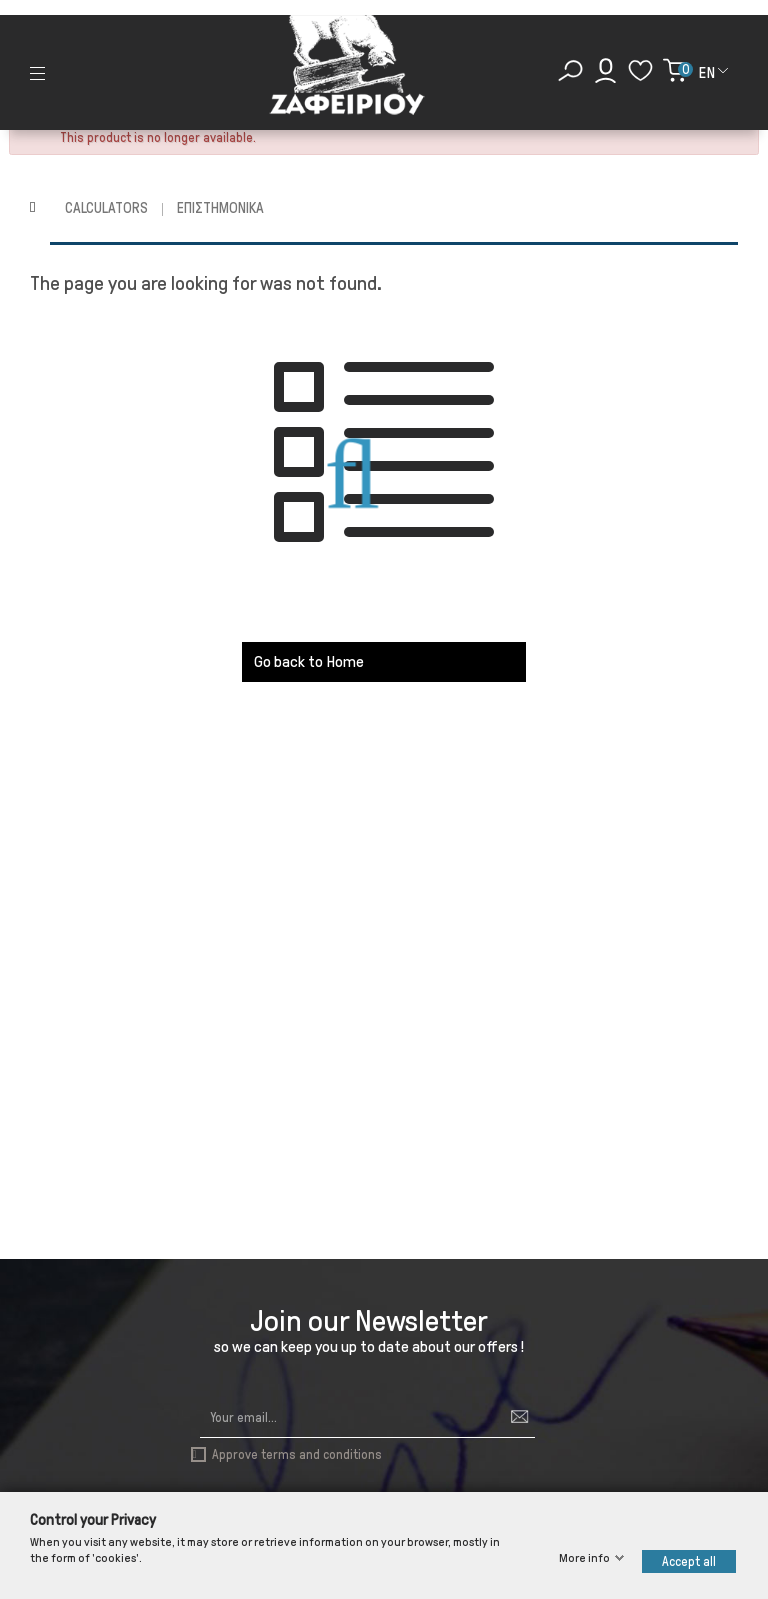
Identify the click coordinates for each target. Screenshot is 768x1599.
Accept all (689, 1561)
